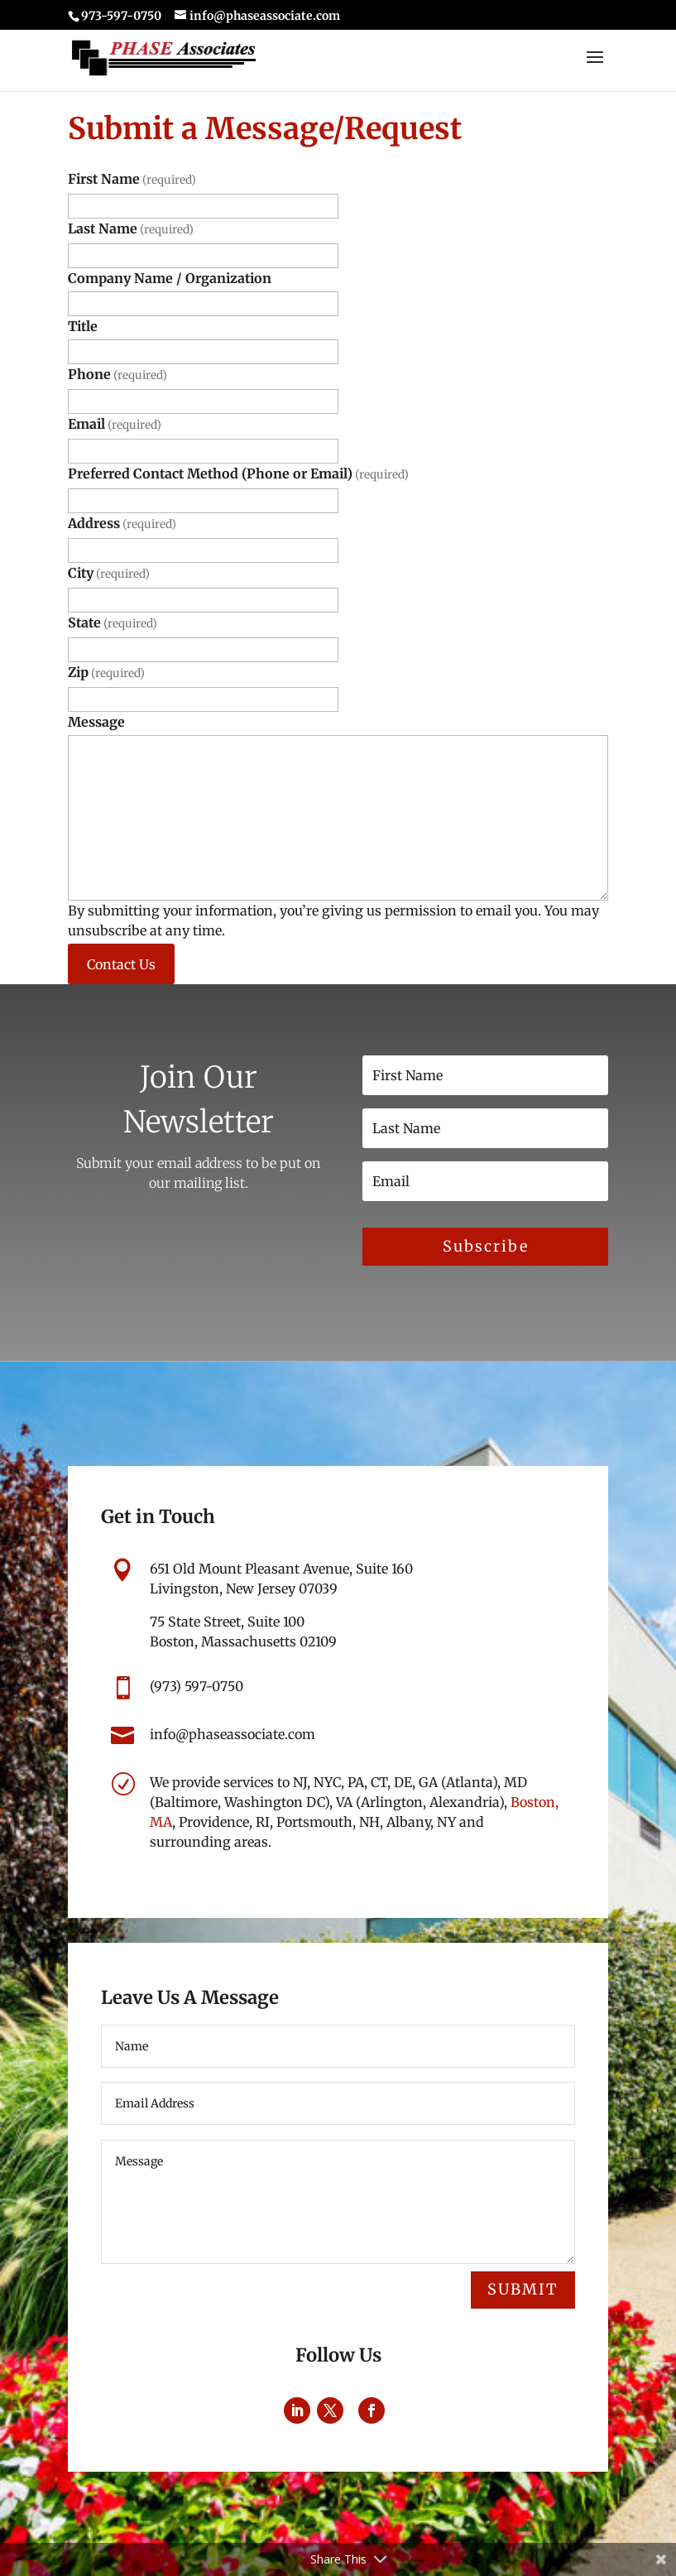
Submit (523, 2289)
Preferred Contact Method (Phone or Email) (238, 473)
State (112, 622)
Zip (106, 672)
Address (122, 523)
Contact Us (121, 964)
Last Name (131, 228)
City (109, 573)
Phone (117, 374)
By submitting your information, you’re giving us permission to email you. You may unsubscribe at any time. (333, 920)
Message (96, 722)
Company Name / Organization (169, 278)
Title (83, 326)
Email (114, 424)
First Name (132, 179)
